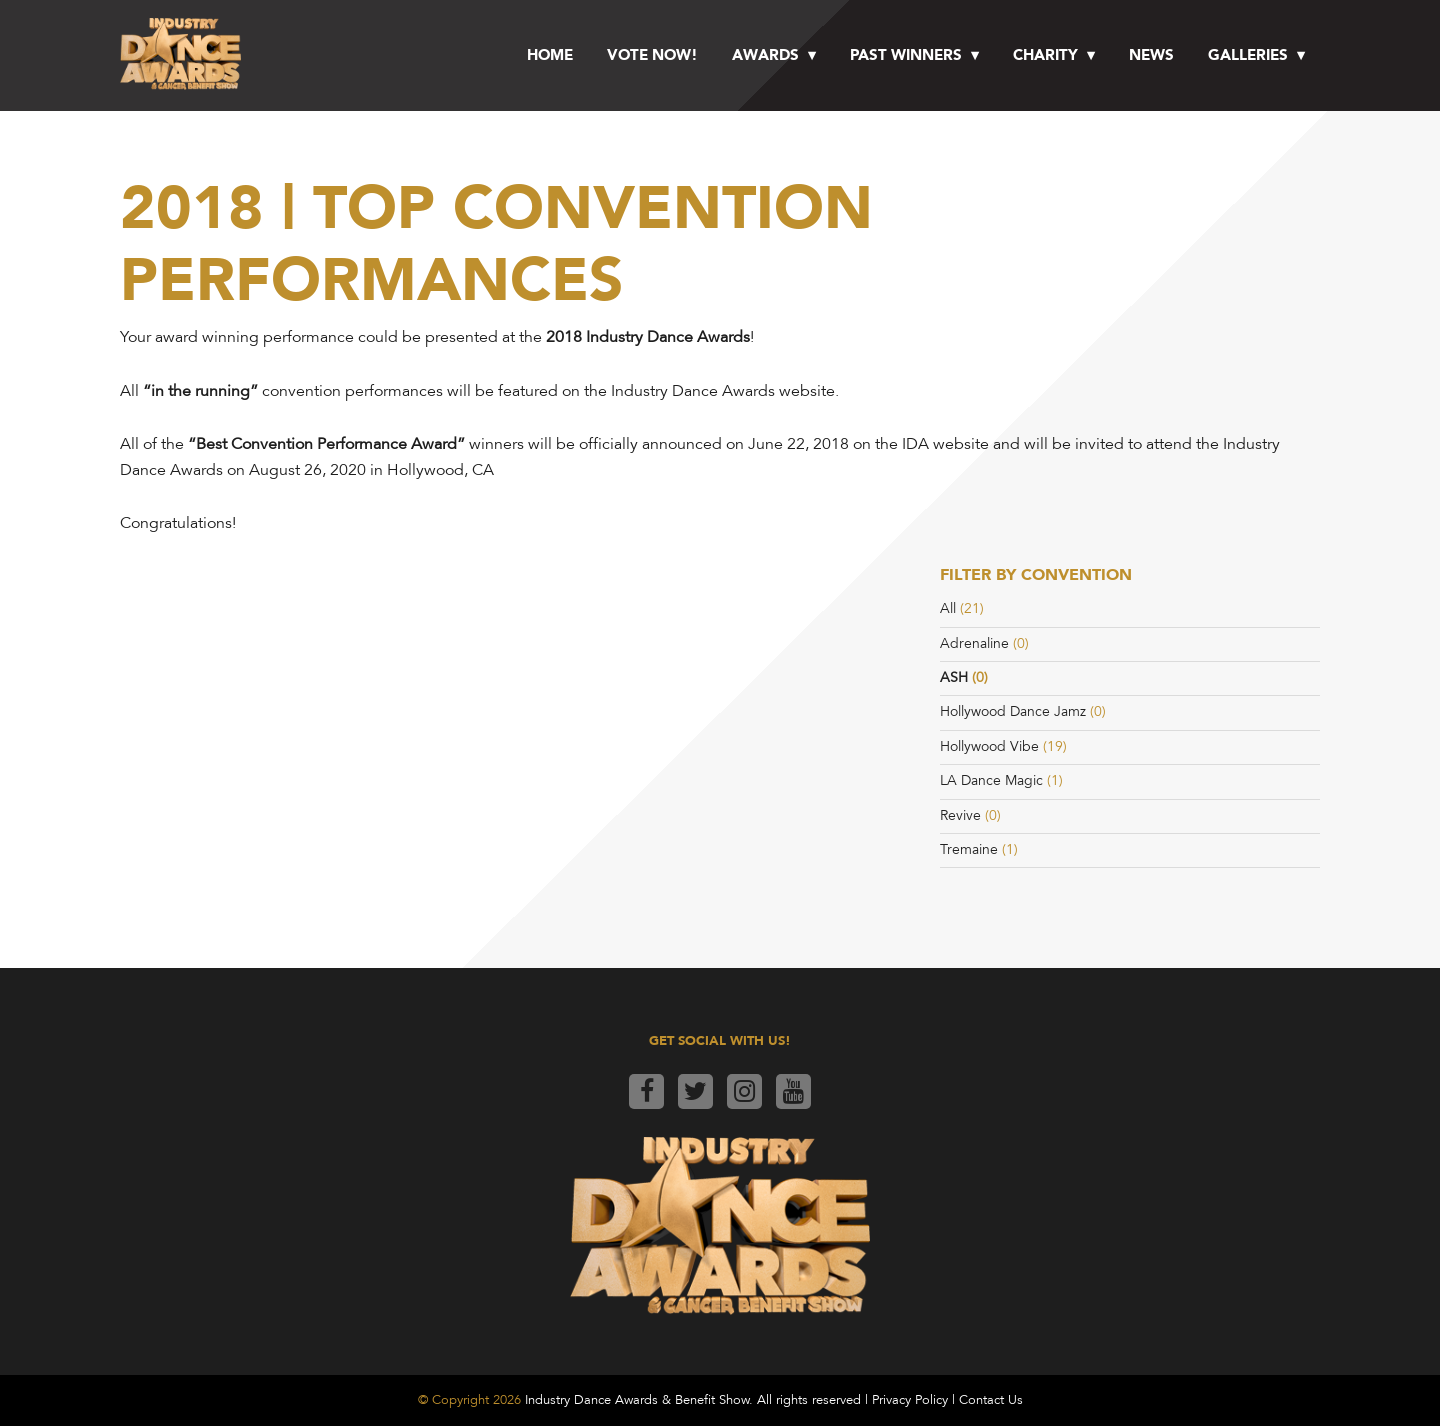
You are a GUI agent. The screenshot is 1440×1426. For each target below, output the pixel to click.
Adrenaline (974, 643)
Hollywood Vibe (989, 746)
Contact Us (991, 1400)
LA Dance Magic (991, 780)
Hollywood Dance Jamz (1013, 711)
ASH (954, 677)
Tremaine (969, 849)
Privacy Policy (910, 1400)
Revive (960, 815)
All (948, 608)
